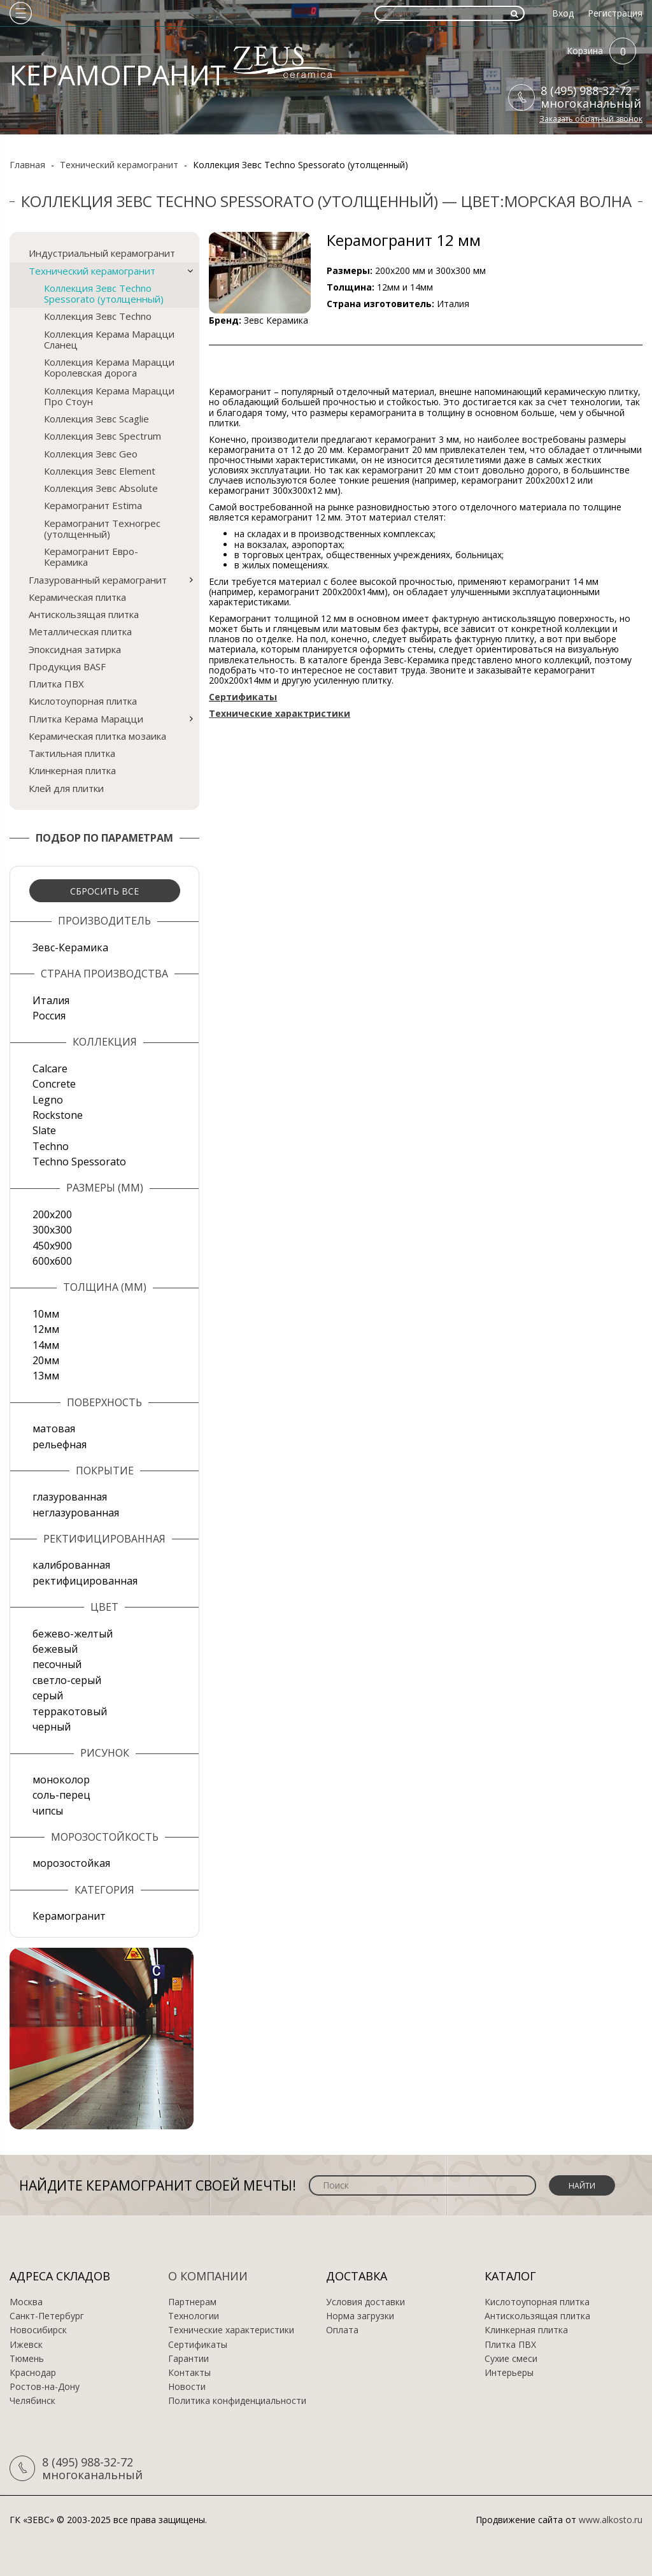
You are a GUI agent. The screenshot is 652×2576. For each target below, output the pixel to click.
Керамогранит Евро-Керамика (91, 556)
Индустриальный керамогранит (102, 253)
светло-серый (66, 1680)
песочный (57, 1664)
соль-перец (61, 1795)
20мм (45, 1360)
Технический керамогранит (119, 165)
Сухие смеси (511, 2359)
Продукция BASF (67, 666)
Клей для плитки (66, 788)
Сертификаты (197, 2345)
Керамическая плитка (77, 597)
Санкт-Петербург (47, 2316)
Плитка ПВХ (56, 683)
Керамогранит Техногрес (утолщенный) (102, 528)
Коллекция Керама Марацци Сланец (109, 339)
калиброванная (71, 1565)
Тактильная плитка (72, 753)
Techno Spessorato (79, 1162)
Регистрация (615, 13)
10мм (45, 1314)
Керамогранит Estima (93, 505)
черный (51, 1727)
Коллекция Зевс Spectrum (102, 435)
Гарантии (188, 2359)
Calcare (49, 1068)
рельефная (59, 1444)
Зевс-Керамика (70, 947)
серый (47, 1695)
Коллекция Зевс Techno (98, 316)
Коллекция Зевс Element (99, 470)
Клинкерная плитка (72, 770)
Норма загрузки (360, 2316)
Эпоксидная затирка (75, 649)
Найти (582, 2185)
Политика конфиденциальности (237, 2401)
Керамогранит (69, 1916)
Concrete (54, 1084)
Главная (27, 165)
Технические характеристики (231, 2330)
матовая (53, 1428)
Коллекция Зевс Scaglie (96, 418)
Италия (50, 1000)
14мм (45, 1345)
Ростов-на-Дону (45, 2387)
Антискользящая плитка (84, 614)
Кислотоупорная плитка (83, 700)
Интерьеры (509, 2373)
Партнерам (192, 2302)
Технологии (193, 2316)
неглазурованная (75, 1513)
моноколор (61, 1780)
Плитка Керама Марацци (86, 718)
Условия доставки (365, 2302)
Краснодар (33, 2373)
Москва (26, 2302)
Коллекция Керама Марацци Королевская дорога (109, 367)
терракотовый (69, 1711)
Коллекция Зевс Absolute (101, 488)
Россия (49, 1016)
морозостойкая (71, 1863)
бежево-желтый (72, 1634)
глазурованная (69, 1497)
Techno (50, 1146)
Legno (47, 1100)
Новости (187, 2387)
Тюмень (27, 2359)
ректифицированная (85, 1581)
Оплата (342, 2330)
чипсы (47, 1811)
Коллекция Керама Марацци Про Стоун (109, 396)
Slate (44, 1130)
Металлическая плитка (80, 631)
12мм (45, 1329)
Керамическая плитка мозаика (97, 736)
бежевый (55, 1649)
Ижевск (26, 2345)
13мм (45, 1376)
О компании (208, 2276)
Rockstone (57, 1115)
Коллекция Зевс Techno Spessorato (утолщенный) (104, 293)
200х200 (52, 1214)
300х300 (52, 1230)
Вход (563, 13)
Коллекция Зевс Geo (91, 453)
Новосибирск (38, 2330)
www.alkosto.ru (610, 2520)
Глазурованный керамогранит (98, 579)
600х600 (52, 1261)
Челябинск (32, 2401)
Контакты (189, 2373)
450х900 (52, 1246)
